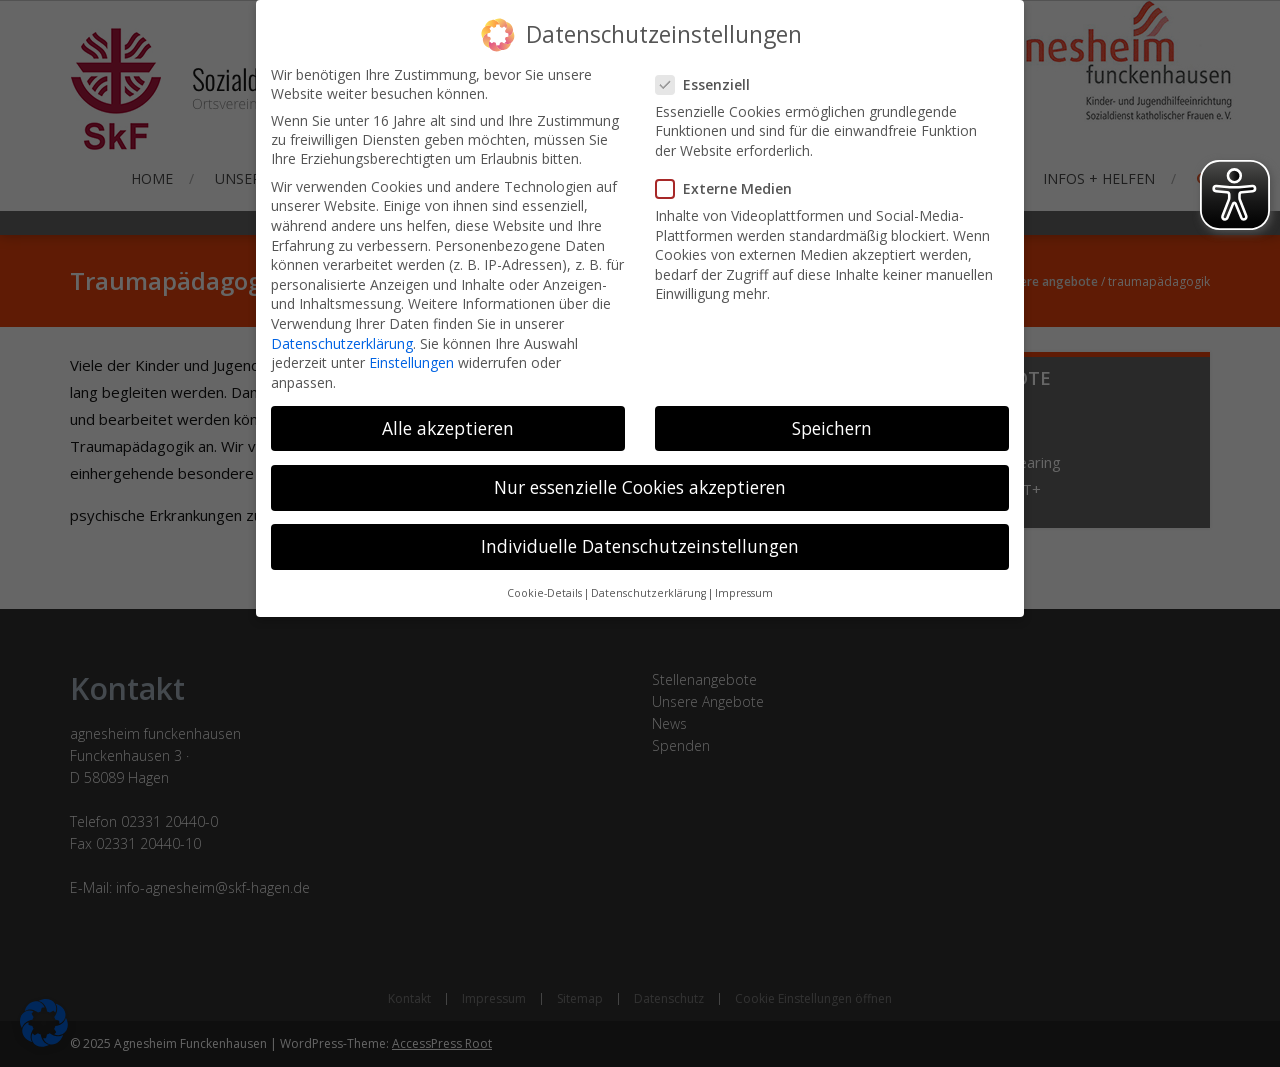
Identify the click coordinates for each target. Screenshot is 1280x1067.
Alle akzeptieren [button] (448, 413)
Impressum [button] (744, 578)
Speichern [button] (832, 413)
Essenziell (711, 69)
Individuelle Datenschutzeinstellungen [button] (640, 531)
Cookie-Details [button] (544, 578)
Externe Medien (732, 173)
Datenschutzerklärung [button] (648, 578)
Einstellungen (411, 347)
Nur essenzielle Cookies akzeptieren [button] (640, 472)
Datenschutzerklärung (342, 327)
